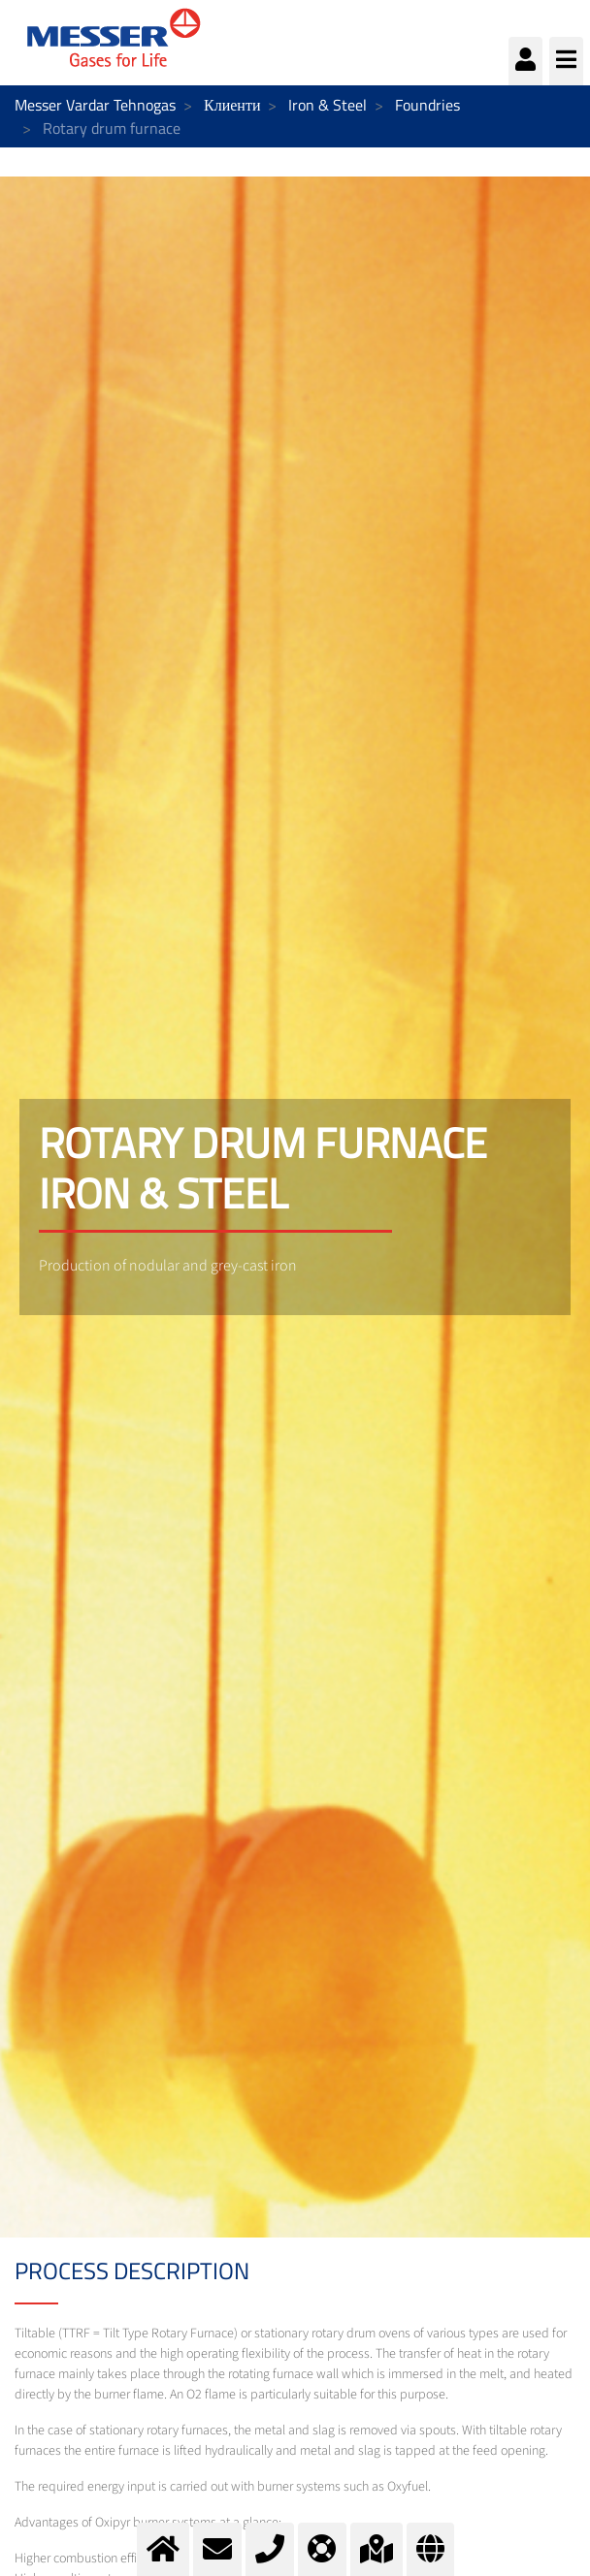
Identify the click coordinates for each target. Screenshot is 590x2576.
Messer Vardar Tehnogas (95, 104)
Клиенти (232, 104)
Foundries (427, 104)
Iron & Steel (327, 104)
